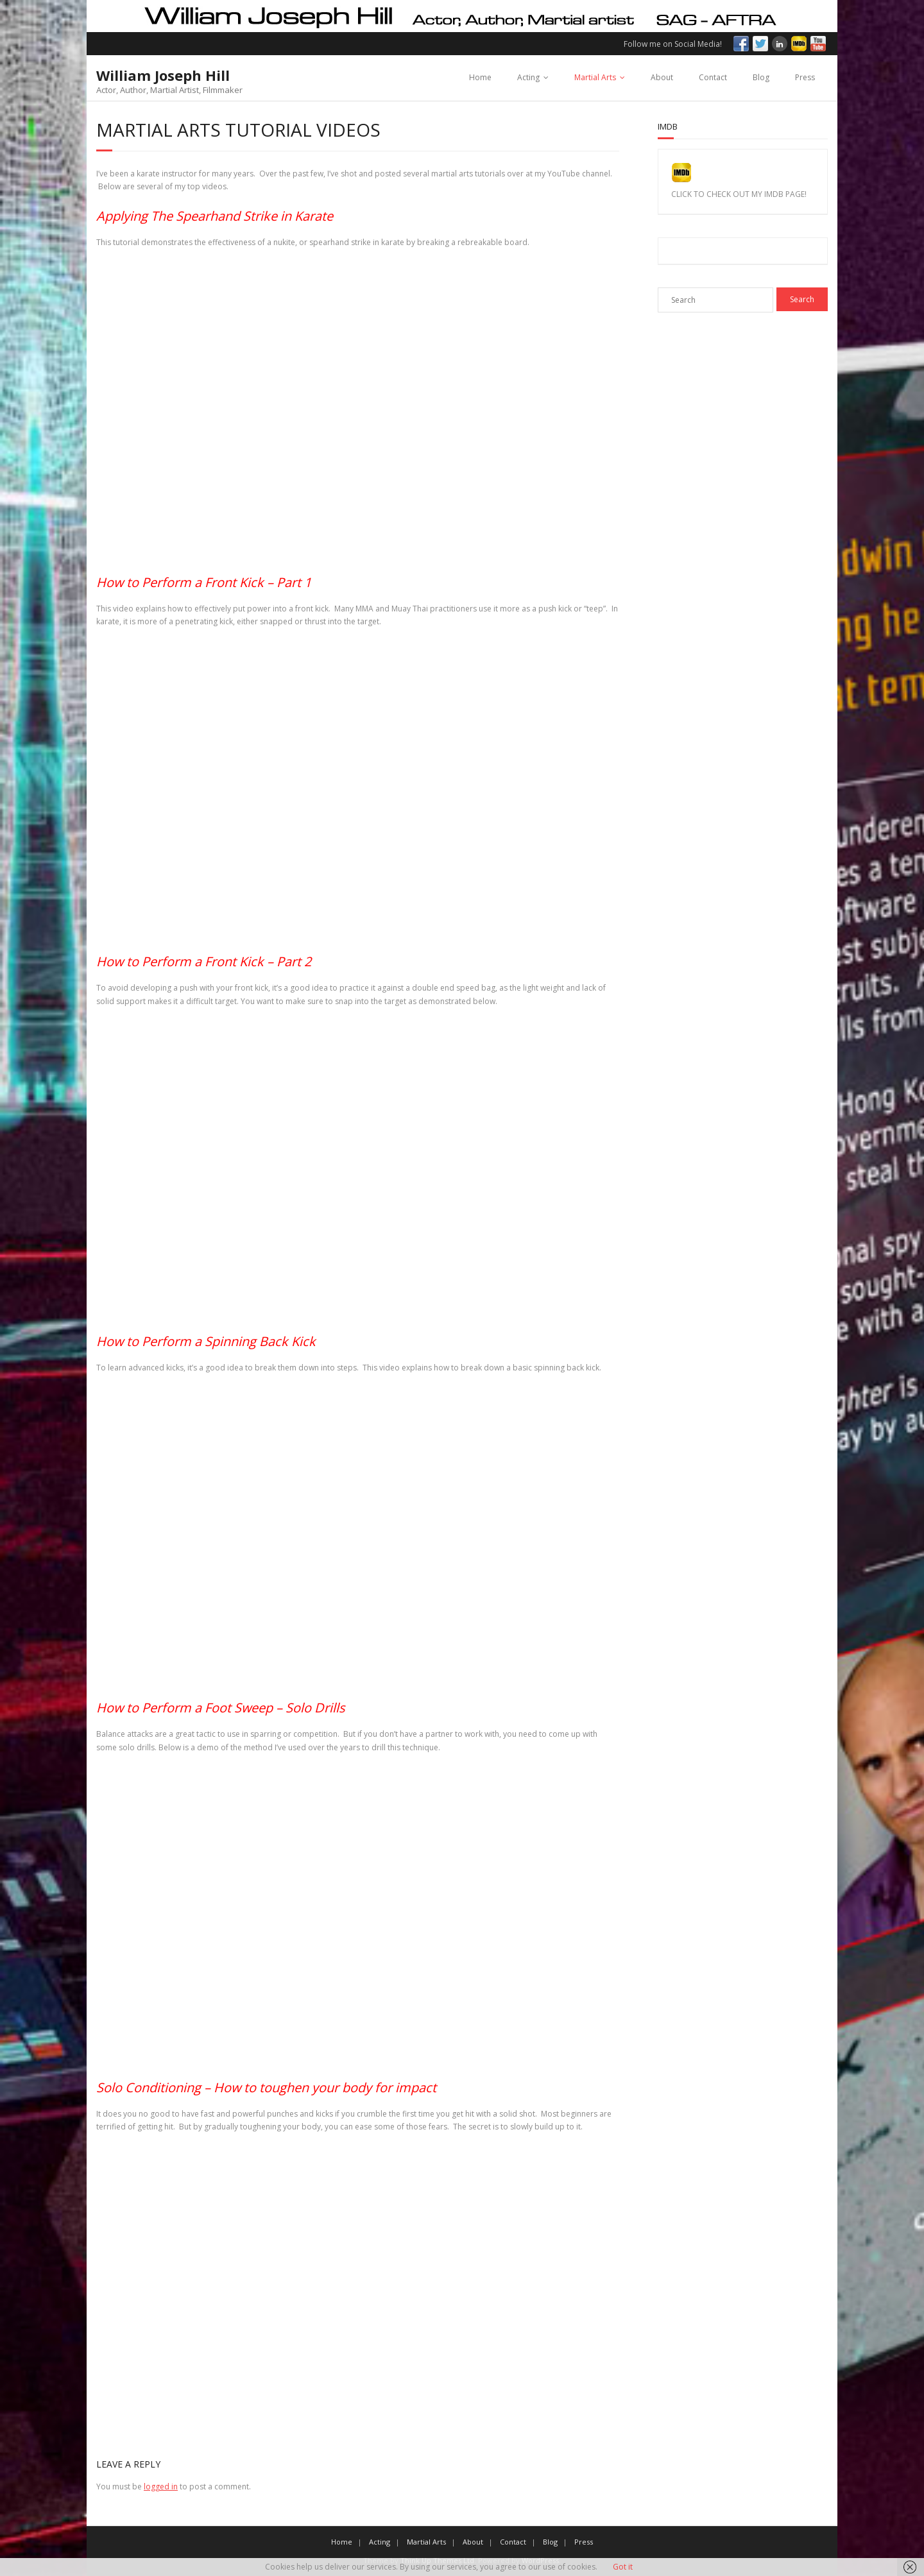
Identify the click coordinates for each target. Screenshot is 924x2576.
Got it (623, 2566)
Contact (713, 77)
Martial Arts (595, 77)
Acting (528, 77)
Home (480, 77)
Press (805, 77)
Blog (761, 77)
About (662, 77)
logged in (161, 2486)
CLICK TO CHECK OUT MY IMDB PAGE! (739, 194)
